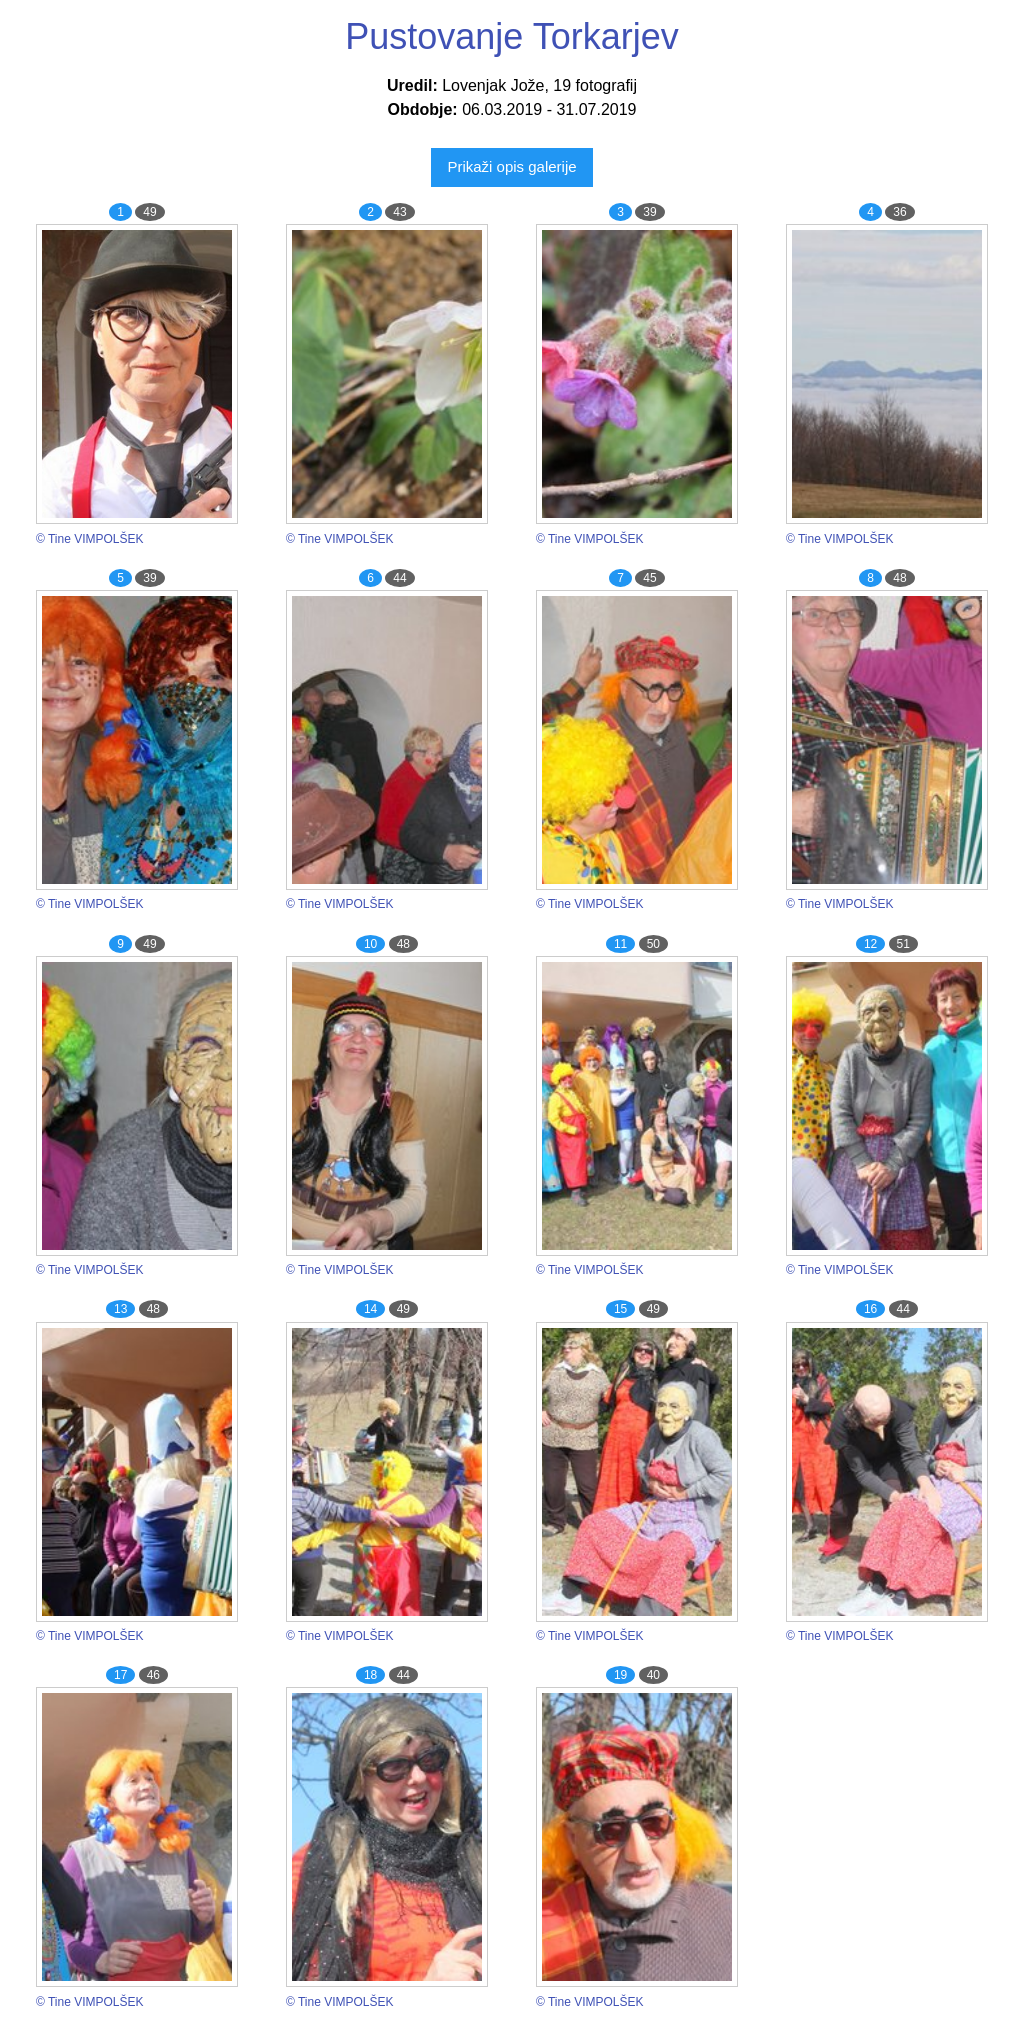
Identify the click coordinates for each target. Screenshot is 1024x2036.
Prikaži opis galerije (511, 166)
